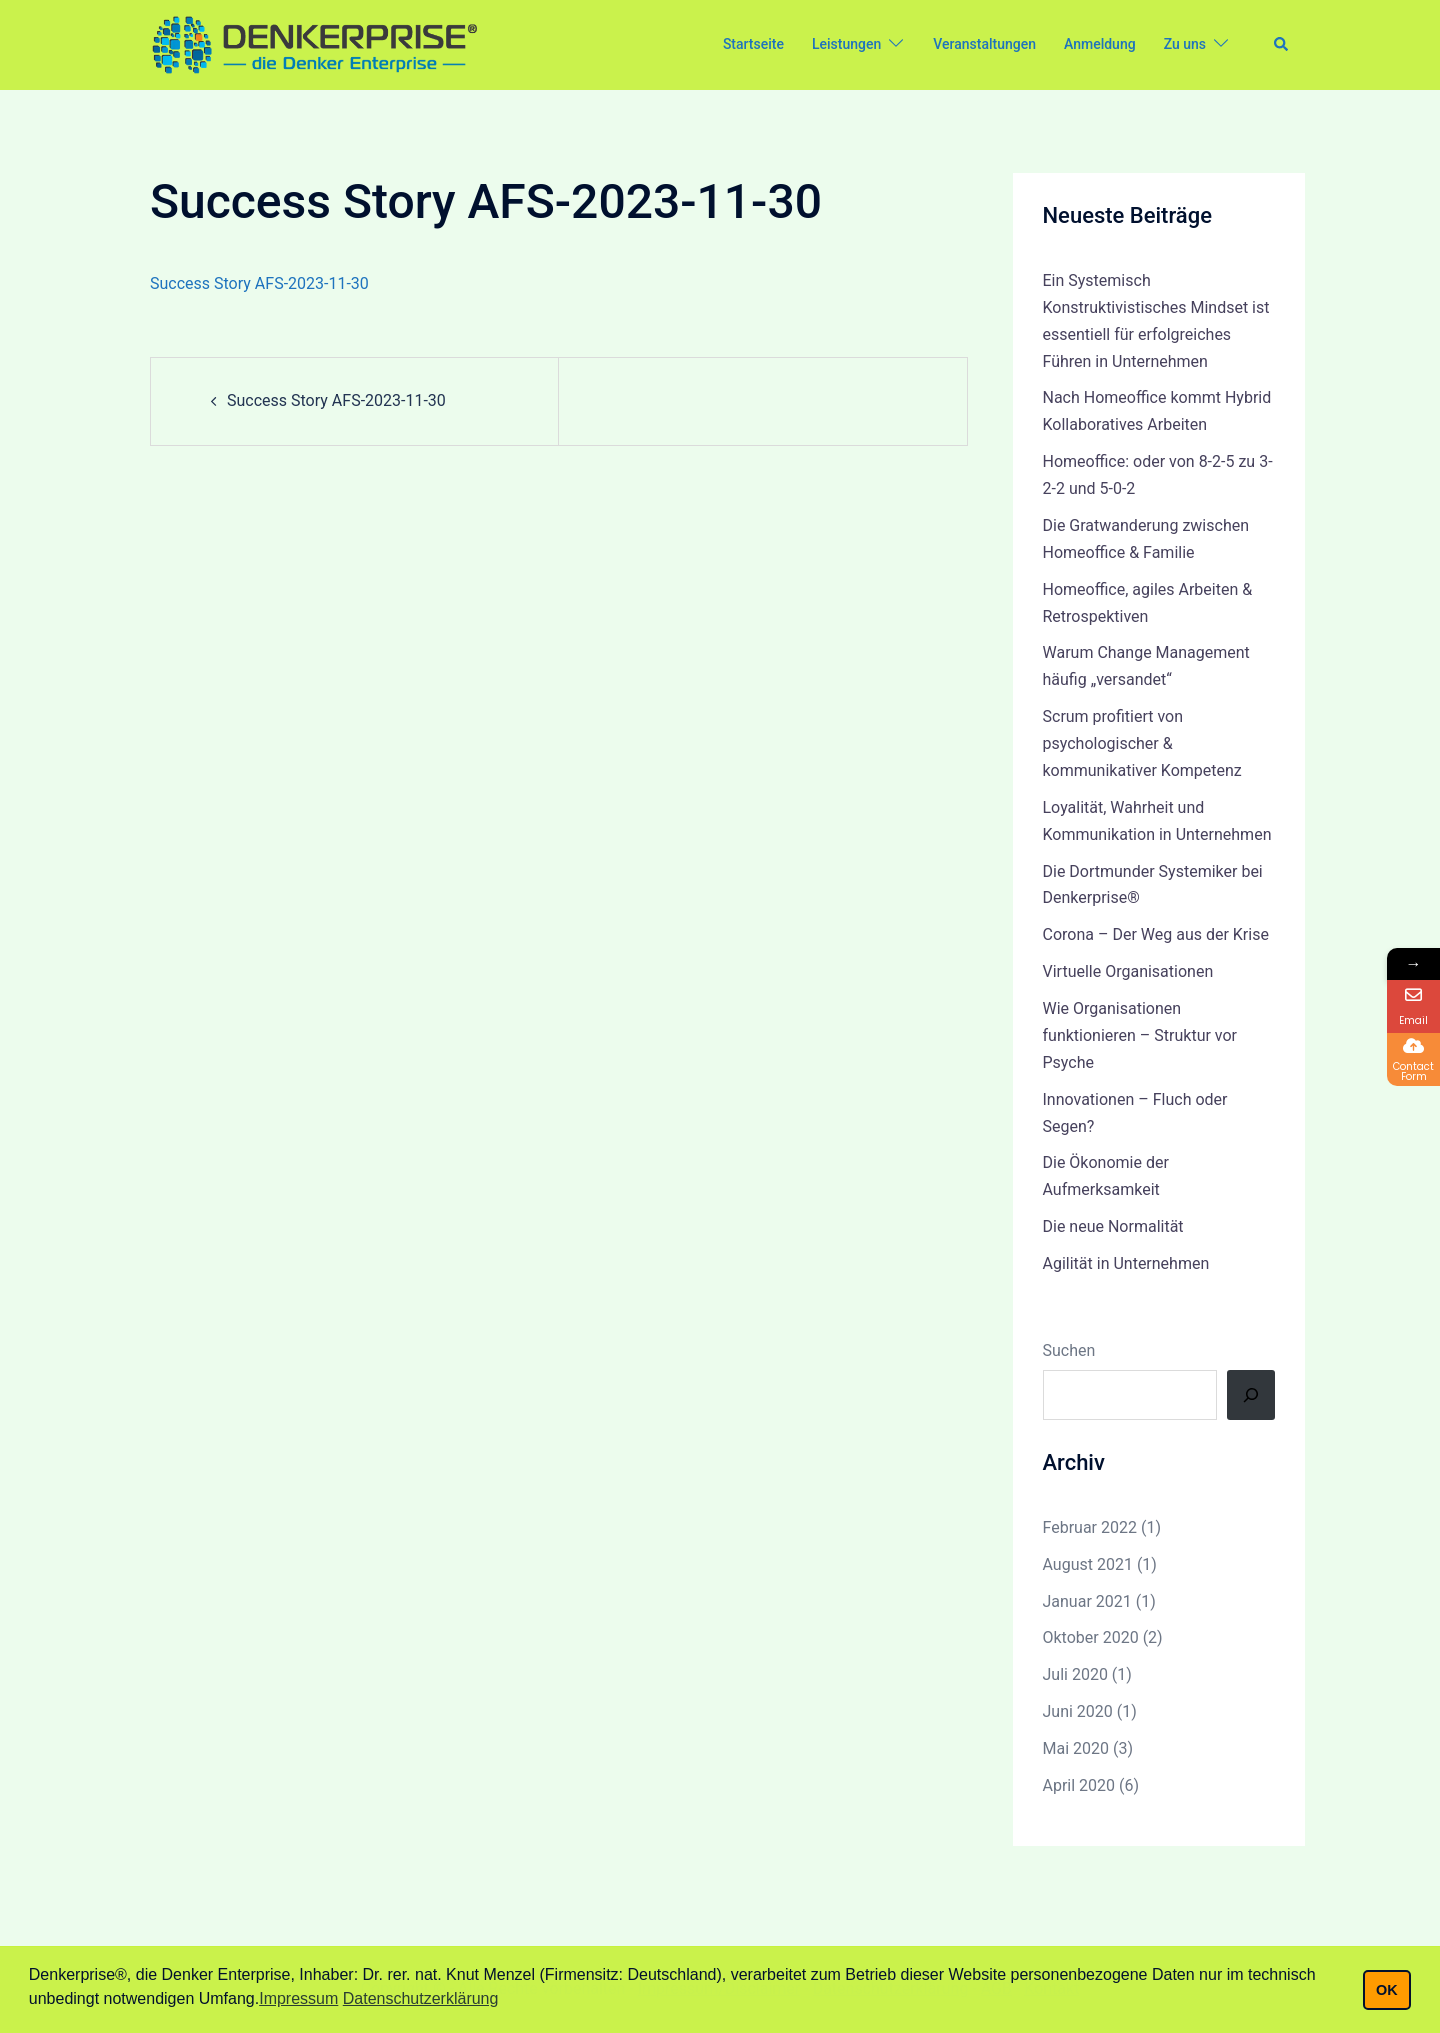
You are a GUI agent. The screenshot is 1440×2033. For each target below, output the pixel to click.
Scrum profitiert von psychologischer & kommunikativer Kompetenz (1142, 743)
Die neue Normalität (1113, 1226)
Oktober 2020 (1091, 1637)
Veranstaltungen (984, 44)
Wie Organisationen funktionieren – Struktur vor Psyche (1140, 1035)
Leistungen (846, 44)
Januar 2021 (1087, 1601)
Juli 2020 (1075, 1674)
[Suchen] (1251, 1395)
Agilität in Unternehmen (1126, 1263)
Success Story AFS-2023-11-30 (259, 283)
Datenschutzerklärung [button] (421, 1998)
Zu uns (1185, 44)
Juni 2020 (1078, 1711)
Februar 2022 (1090, 1527)
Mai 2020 (1076, 1748)
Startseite (753, 44)
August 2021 (1088, 1564)
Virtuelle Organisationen (1128, 971)
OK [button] (1387, 1990)
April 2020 (1079, 1785)
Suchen (1069, 1350)
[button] (1282, 45)
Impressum (298, 1998)
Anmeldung (1100, 44)
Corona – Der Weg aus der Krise (1156, 934)
